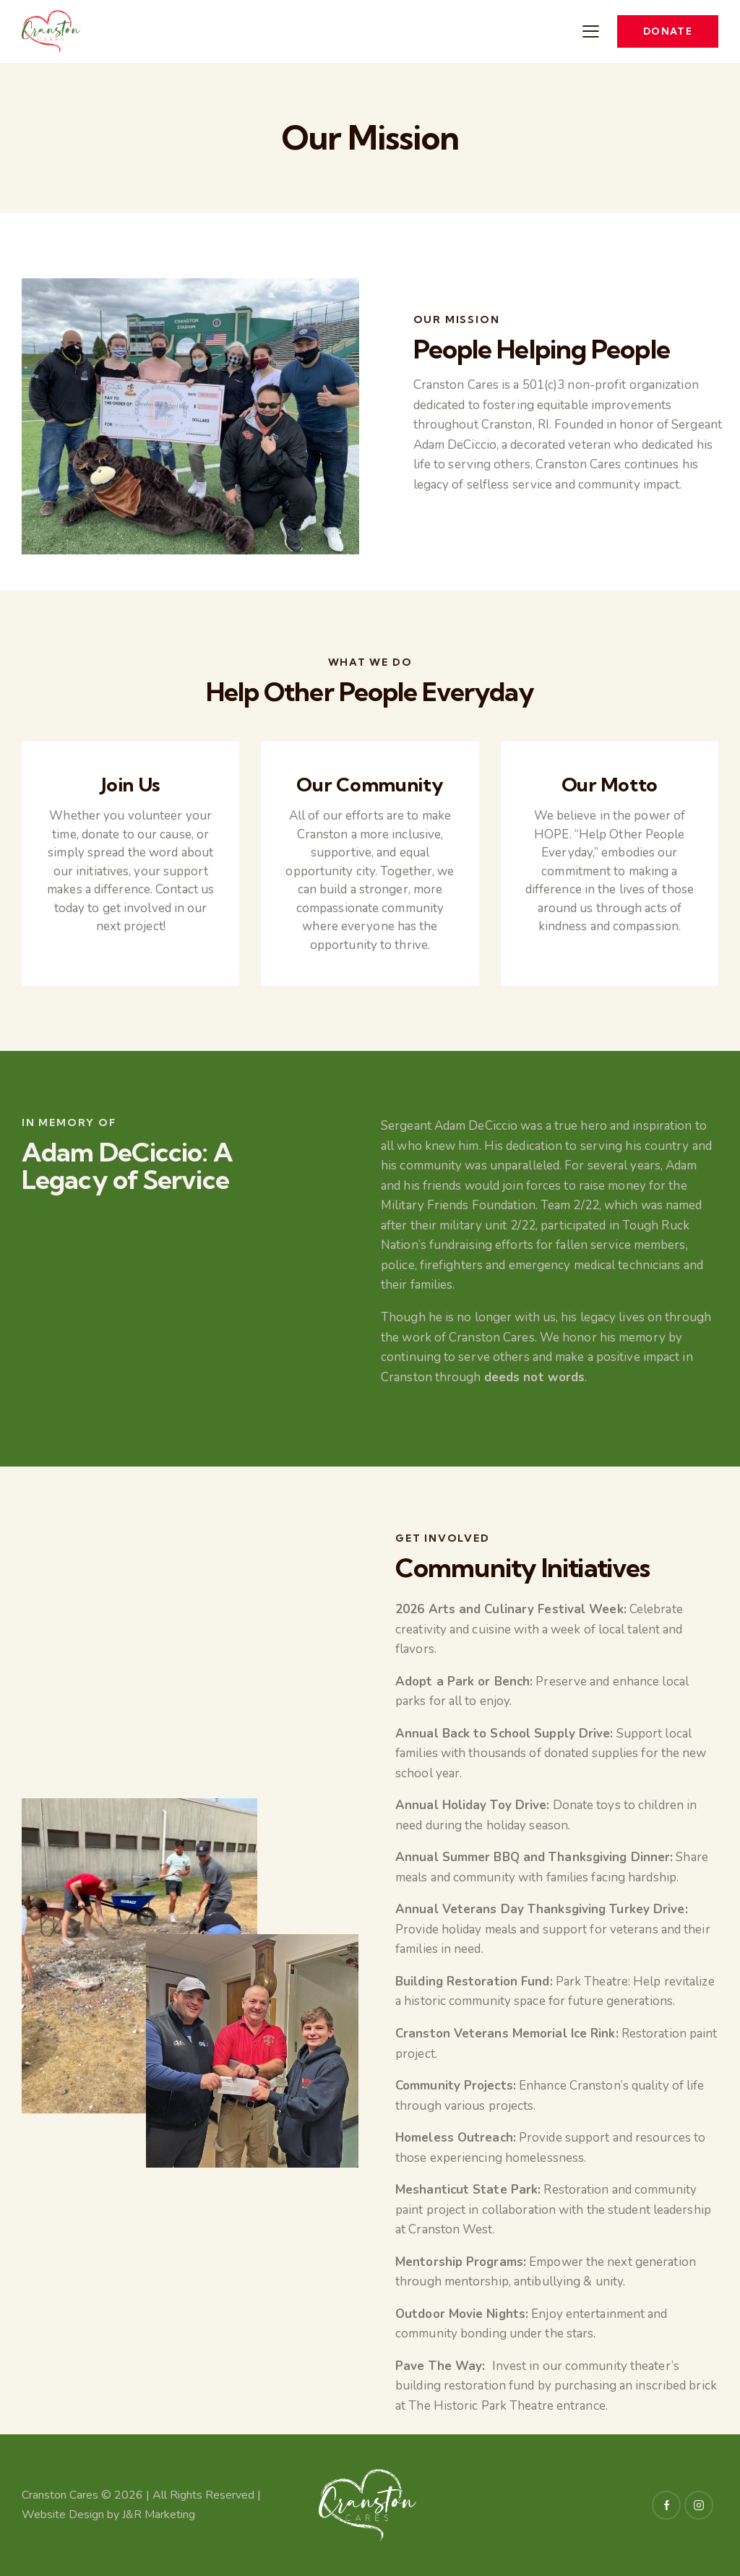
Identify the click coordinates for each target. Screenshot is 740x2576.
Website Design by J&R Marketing (108, 2515)
